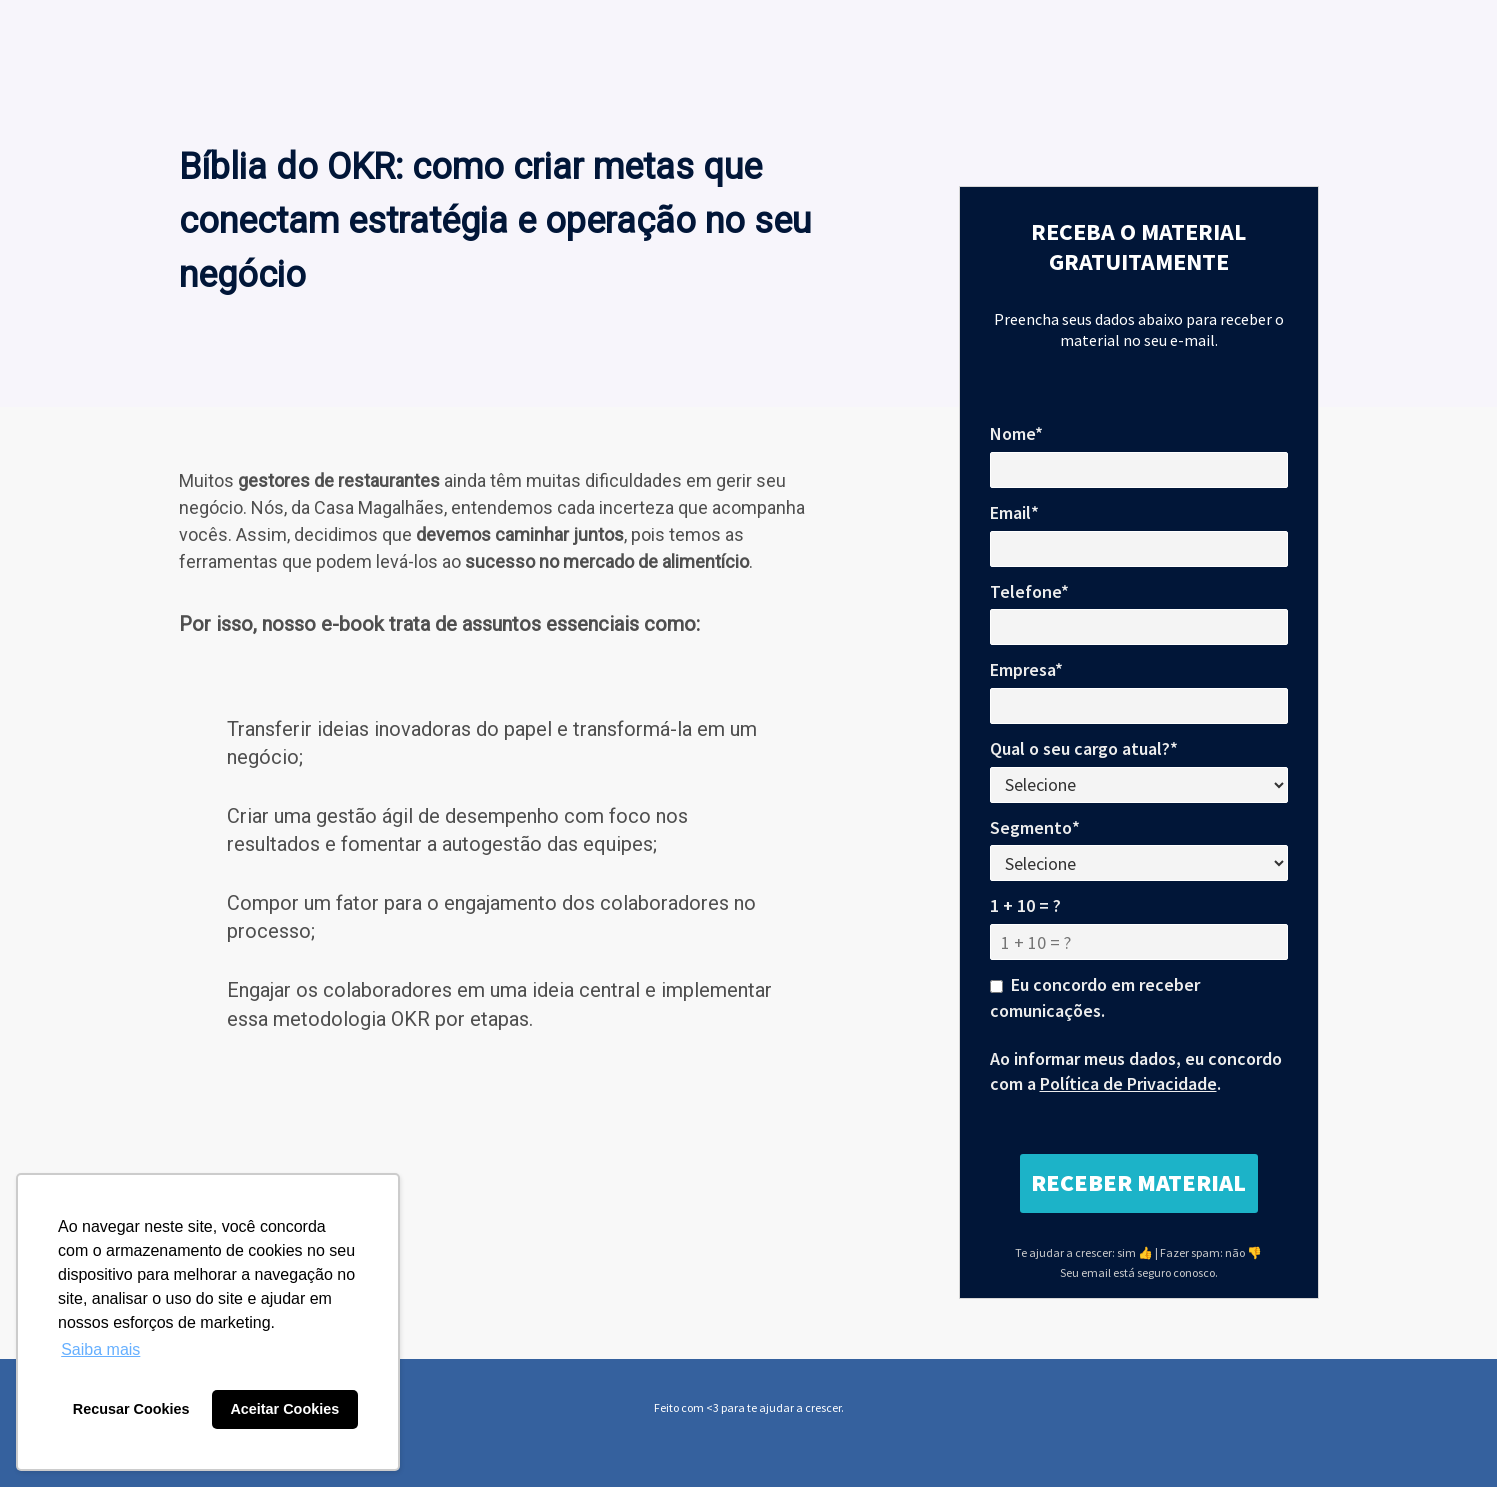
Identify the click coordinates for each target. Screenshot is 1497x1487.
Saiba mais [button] (100, 1349)
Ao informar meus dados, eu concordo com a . (1136, 1071)
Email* (1014, 512)
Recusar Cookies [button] (131, 1409)
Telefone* (1029, 591)
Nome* (1016, 433)
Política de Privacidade (1128, 1083)
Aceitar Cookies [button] (284, 1409)
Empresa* (1026, 669)
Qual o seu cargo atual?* (1084, 748)
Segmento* (1035, 827)
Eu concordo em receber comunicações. (1095, 997)
